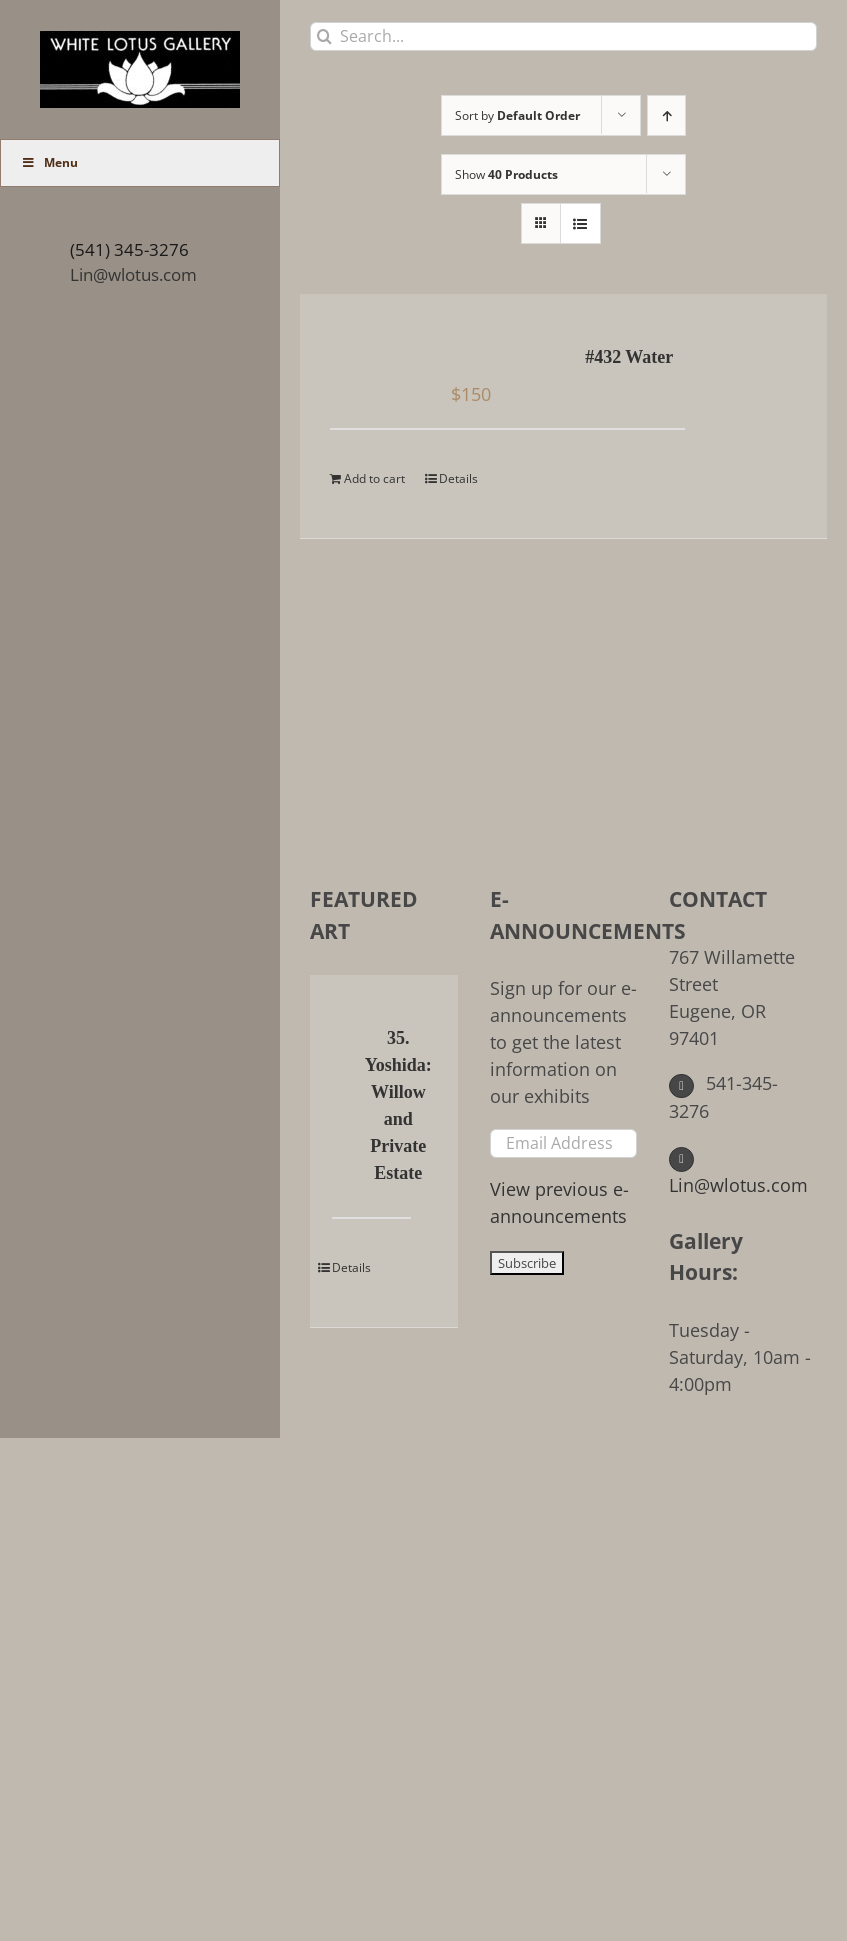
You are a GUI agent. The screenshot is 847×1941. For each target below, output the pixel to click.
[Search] (324, 36)
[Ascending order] (666, 115)
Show (506, 174)
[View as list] (580, 223)
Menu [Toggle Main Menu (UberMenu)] (49, 162)
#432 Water (629, 357)
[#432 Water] (376, 359)
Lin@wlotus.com (133, 274)
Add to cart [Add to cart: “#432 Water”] (374, 478)
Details (458, 478)
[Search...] (563, 36)
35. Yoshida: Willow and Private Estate (398, 1105)
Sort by (517, 115)
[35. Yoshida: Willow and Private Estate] (342, 1040)
